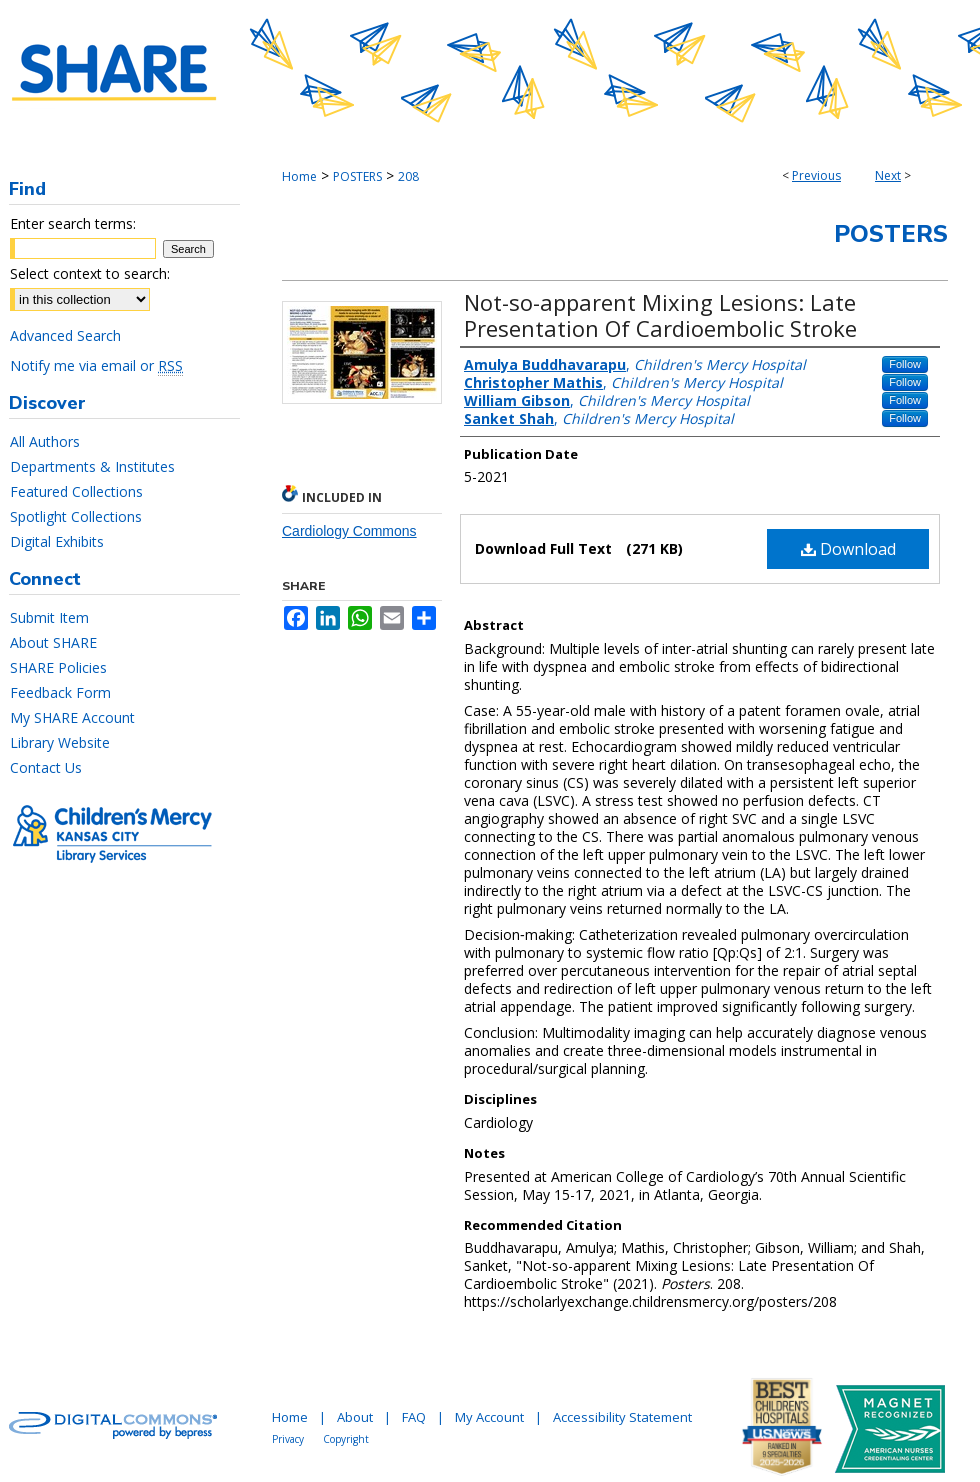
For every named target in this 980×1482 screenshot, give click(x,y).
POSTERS (357, 176)
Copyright (346, 1439)
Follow (905, 364)
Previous (816, 175)
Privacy (288, 1439)
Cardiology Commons (349, 531)
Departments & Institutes (92, 466)
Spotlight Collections (76, 516)
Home (299, 176)
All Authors (45, 441)
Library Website (60, 742)
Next (888, 175)
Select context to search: (90, 273)
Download (848, 549)
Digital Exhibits (57, 541)
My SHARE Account (72, 717)
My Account (489, 1417)
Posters (891, 234)
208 (408, 176)
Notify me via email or (96, 365)
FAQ (414, 1417)
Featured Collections (76, 491)
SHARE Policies (58, 667)
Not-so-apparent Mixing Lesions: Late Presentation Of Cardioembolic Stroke (660, 315)
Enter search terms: (73, 223)
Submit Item (49, 617)
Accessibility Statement (622, 1417)
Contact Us (46, 767)
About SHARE (53, 642)
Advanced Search (65, 335)
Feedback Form (60, 692)
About (355, 1417)
